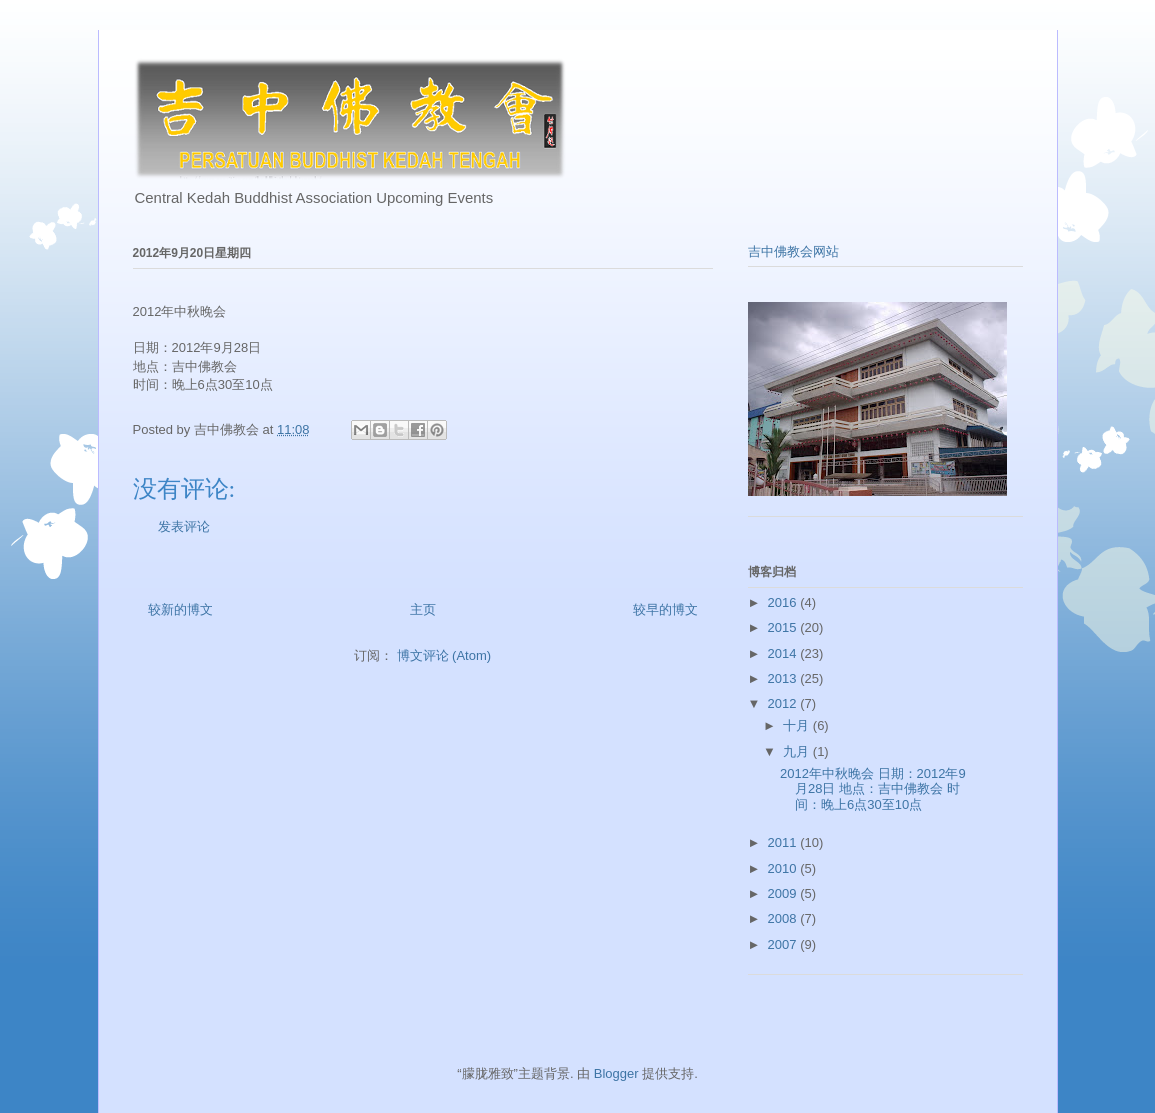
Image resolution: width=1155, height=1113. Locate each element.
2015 (784, 627)
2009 (784, 893)
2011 (784, 842)
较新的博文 (180, 609)
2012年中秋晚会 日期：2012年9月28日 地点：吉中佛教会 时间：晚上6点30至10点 (873, 789)
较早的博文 (665, 609)
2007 (784, 944)
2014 (784, 653)
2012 (784, 703)
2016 (784, 602)
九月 (798, 751)
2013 (784, 678)
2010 (784, 868)
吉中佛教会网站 (793, 251)
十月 (798, 725)
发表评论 (184, 526)
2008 (784, 918)
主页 (423, 609)
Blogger (616, 1073)
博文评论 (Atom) (444, 655)
